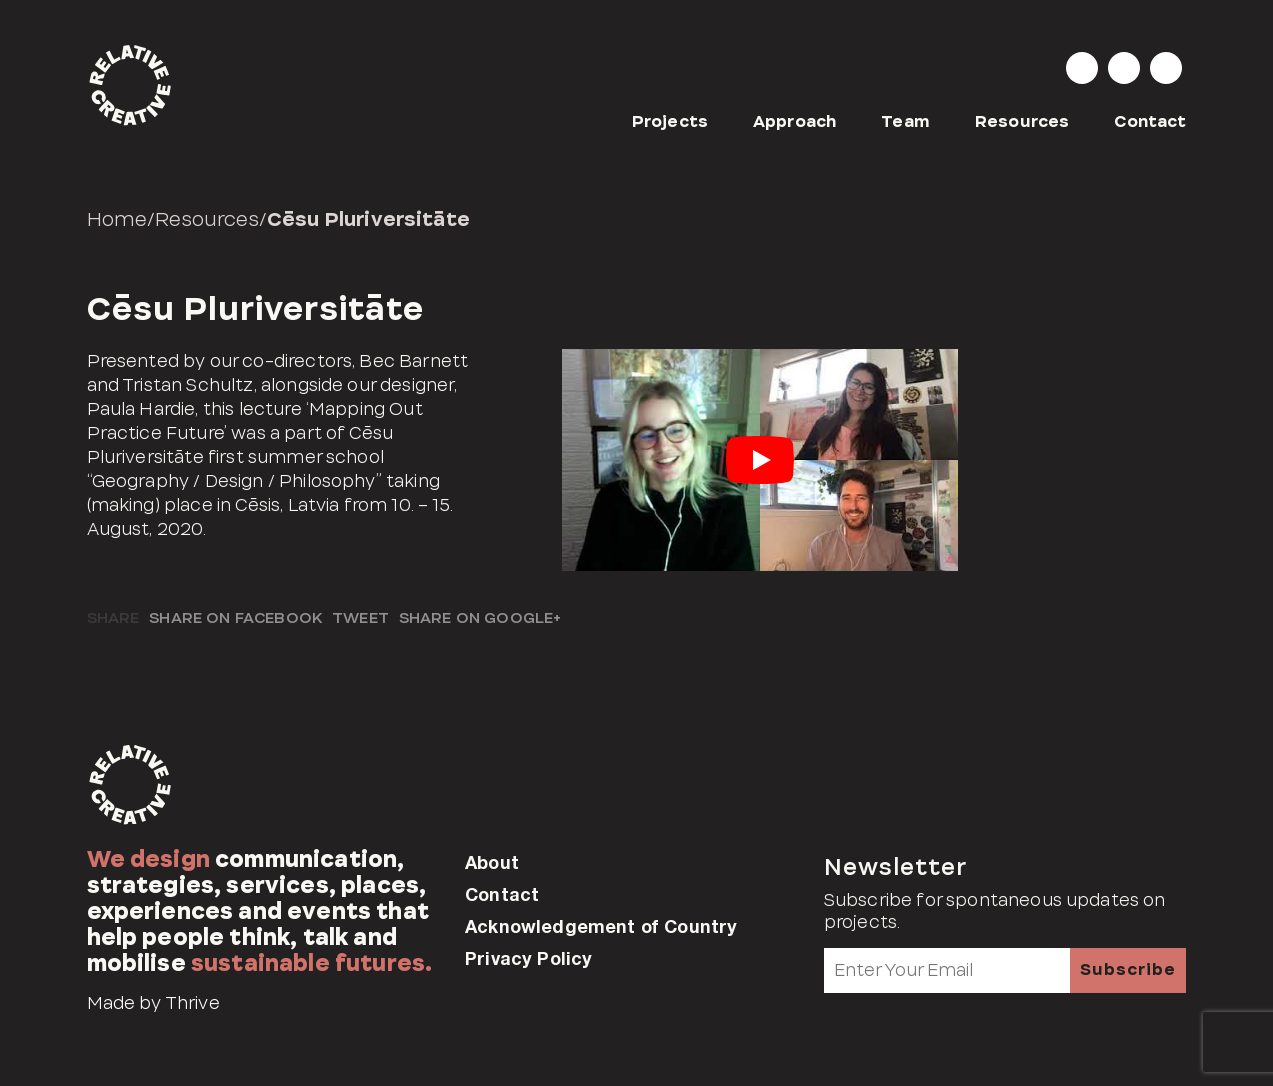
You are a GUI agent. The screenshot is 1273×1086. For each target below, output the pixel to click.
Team (905, 121)
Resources (1022, 121)
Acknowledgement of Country (601, 926)
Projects (670, 121)
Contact (1150, 121)
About (492, 862)
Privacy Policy (528, 958)
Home (117, 219)
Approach (794, 121)
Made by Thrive (153, 1003)
